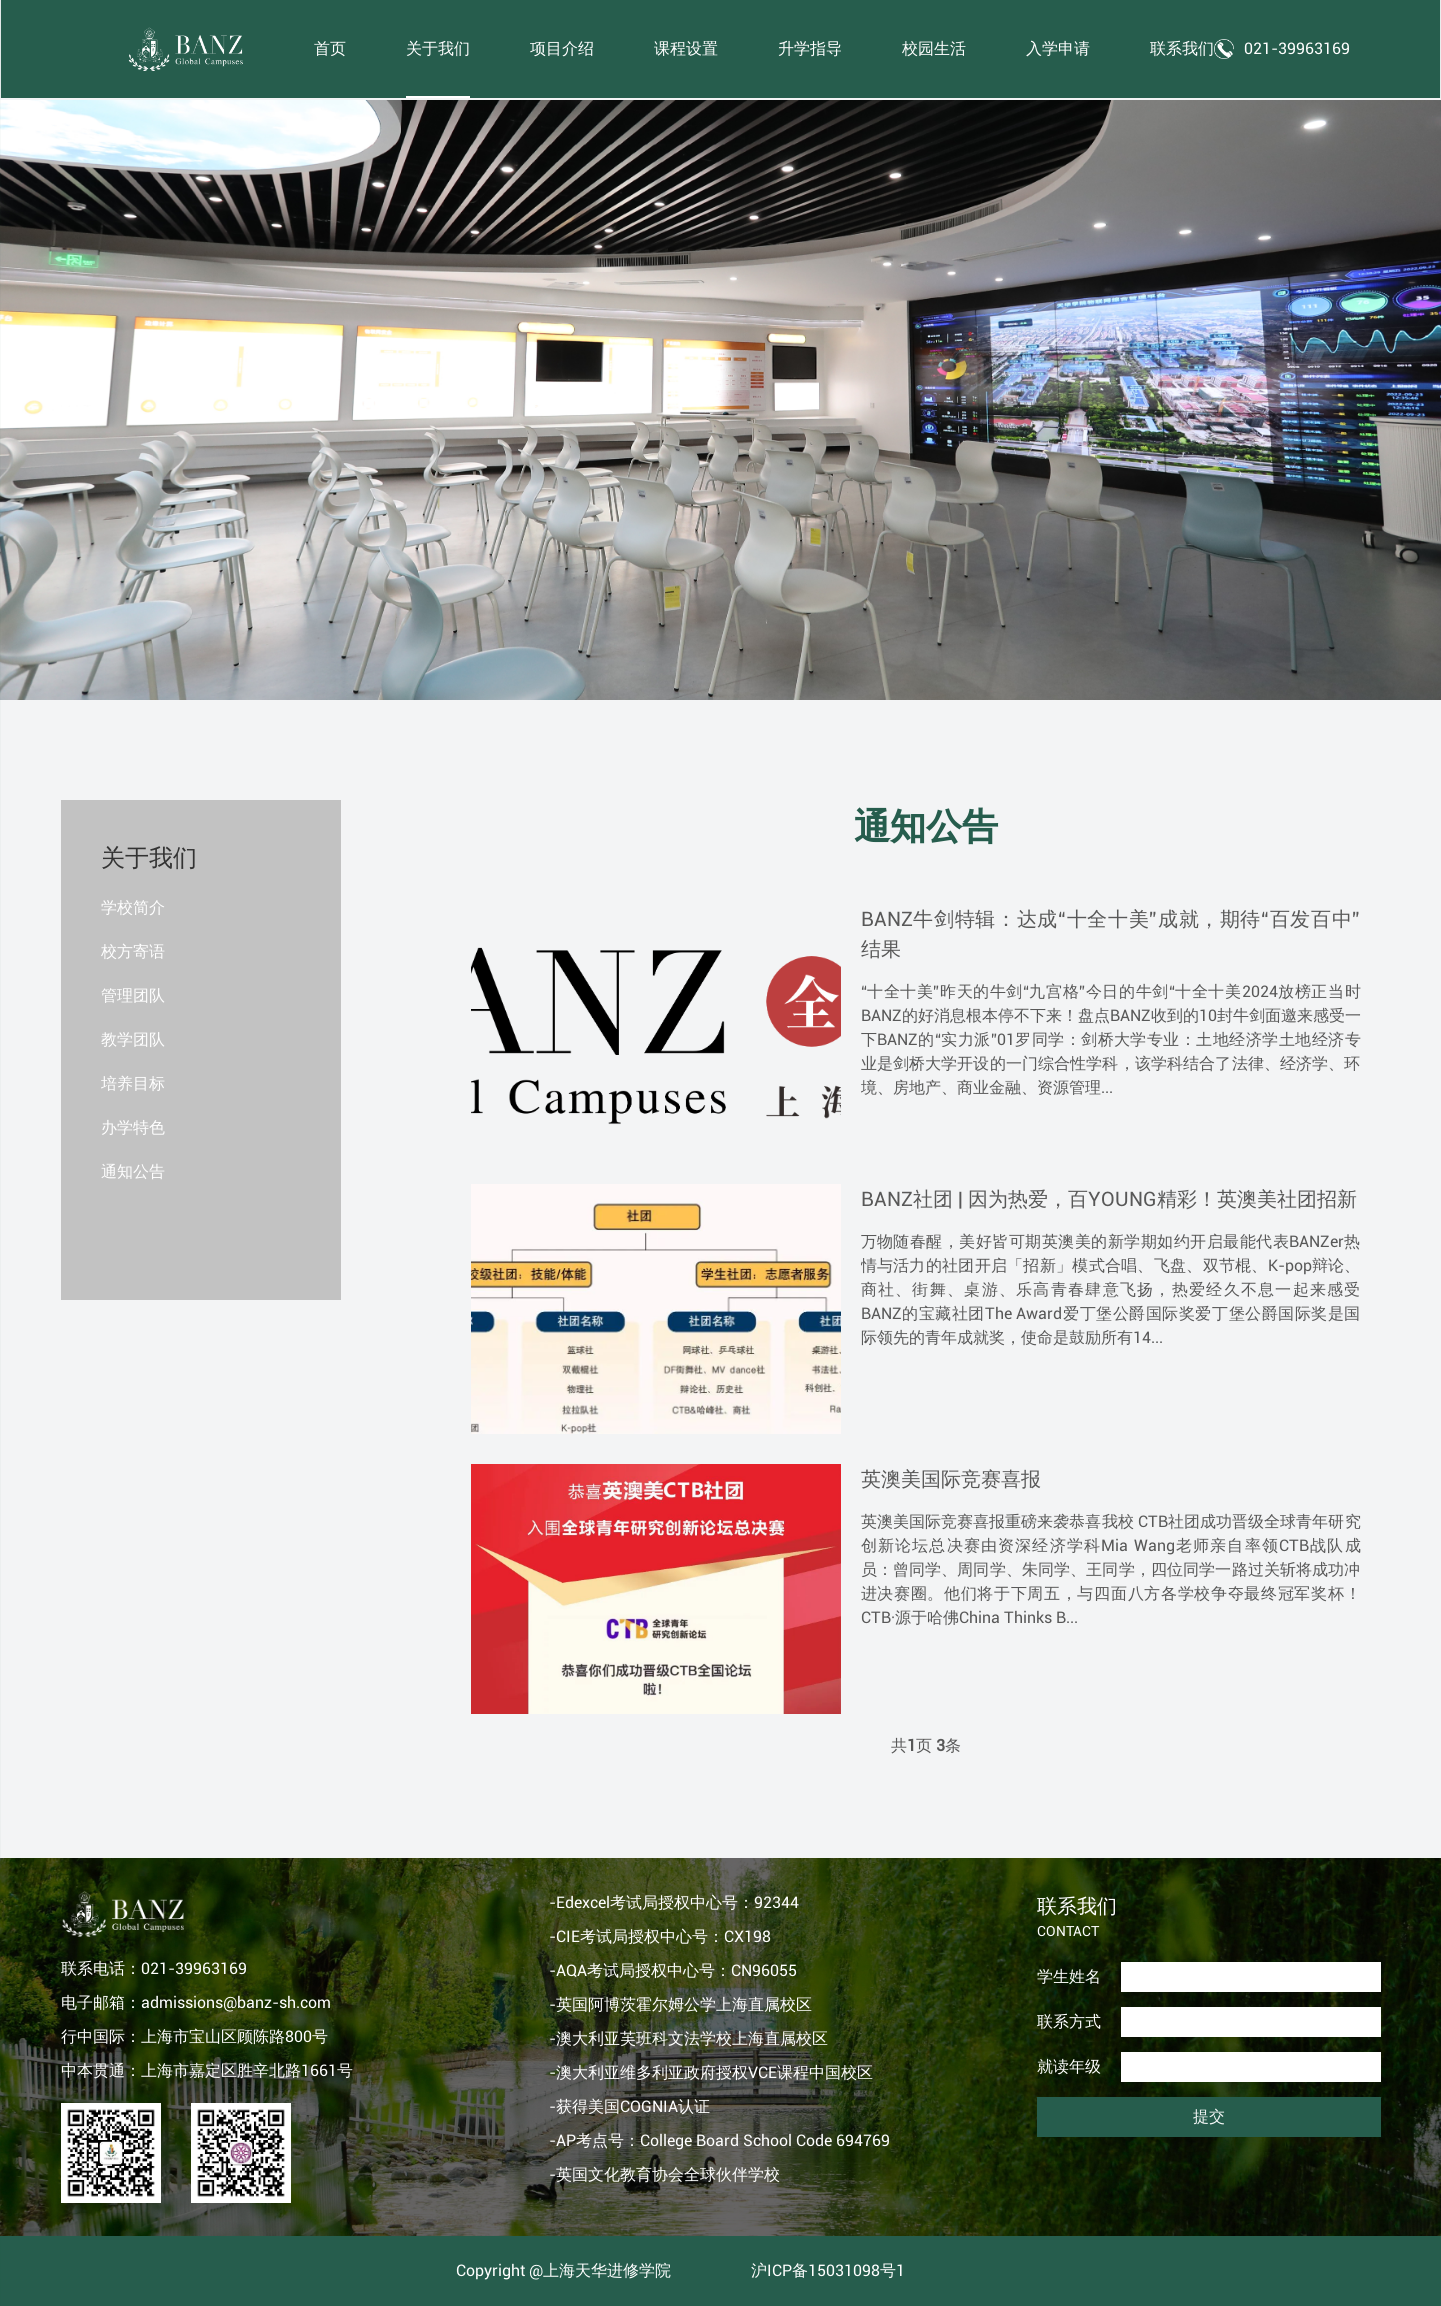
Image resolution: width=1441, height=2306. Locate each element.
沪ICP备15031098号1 (828, 2270)
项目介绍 (563, 49)
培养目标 (133, 1083)
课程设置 (687, 49)
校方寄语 (133, 951)
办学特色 (133, 1127)
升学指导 (811, 49)
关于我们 (439, 49)
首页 (331, 49)
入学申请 (1059, 49)
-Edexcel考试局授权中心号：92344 (674, 1902)
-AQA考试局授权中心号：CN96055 (673, 1970)
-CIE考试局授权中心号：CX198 (660, 1936)
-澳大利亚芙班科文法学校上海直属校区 (688, 2038)
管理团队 (133, 995)
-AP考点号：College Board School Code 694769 (719, 2140)
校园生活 (935, 49)
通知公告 (133, 1171)
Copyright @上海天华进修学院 (563, 2270)
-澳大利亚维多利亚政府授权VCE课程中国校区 (711, 2072)
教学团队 (133, 1039)
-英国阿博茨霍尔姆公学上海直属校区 (680, 2004)
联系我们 (1183, 49)
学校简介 (133, 907)
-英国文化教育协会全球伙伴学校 (664, 2174)
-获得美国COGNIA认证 (629, 2106)
